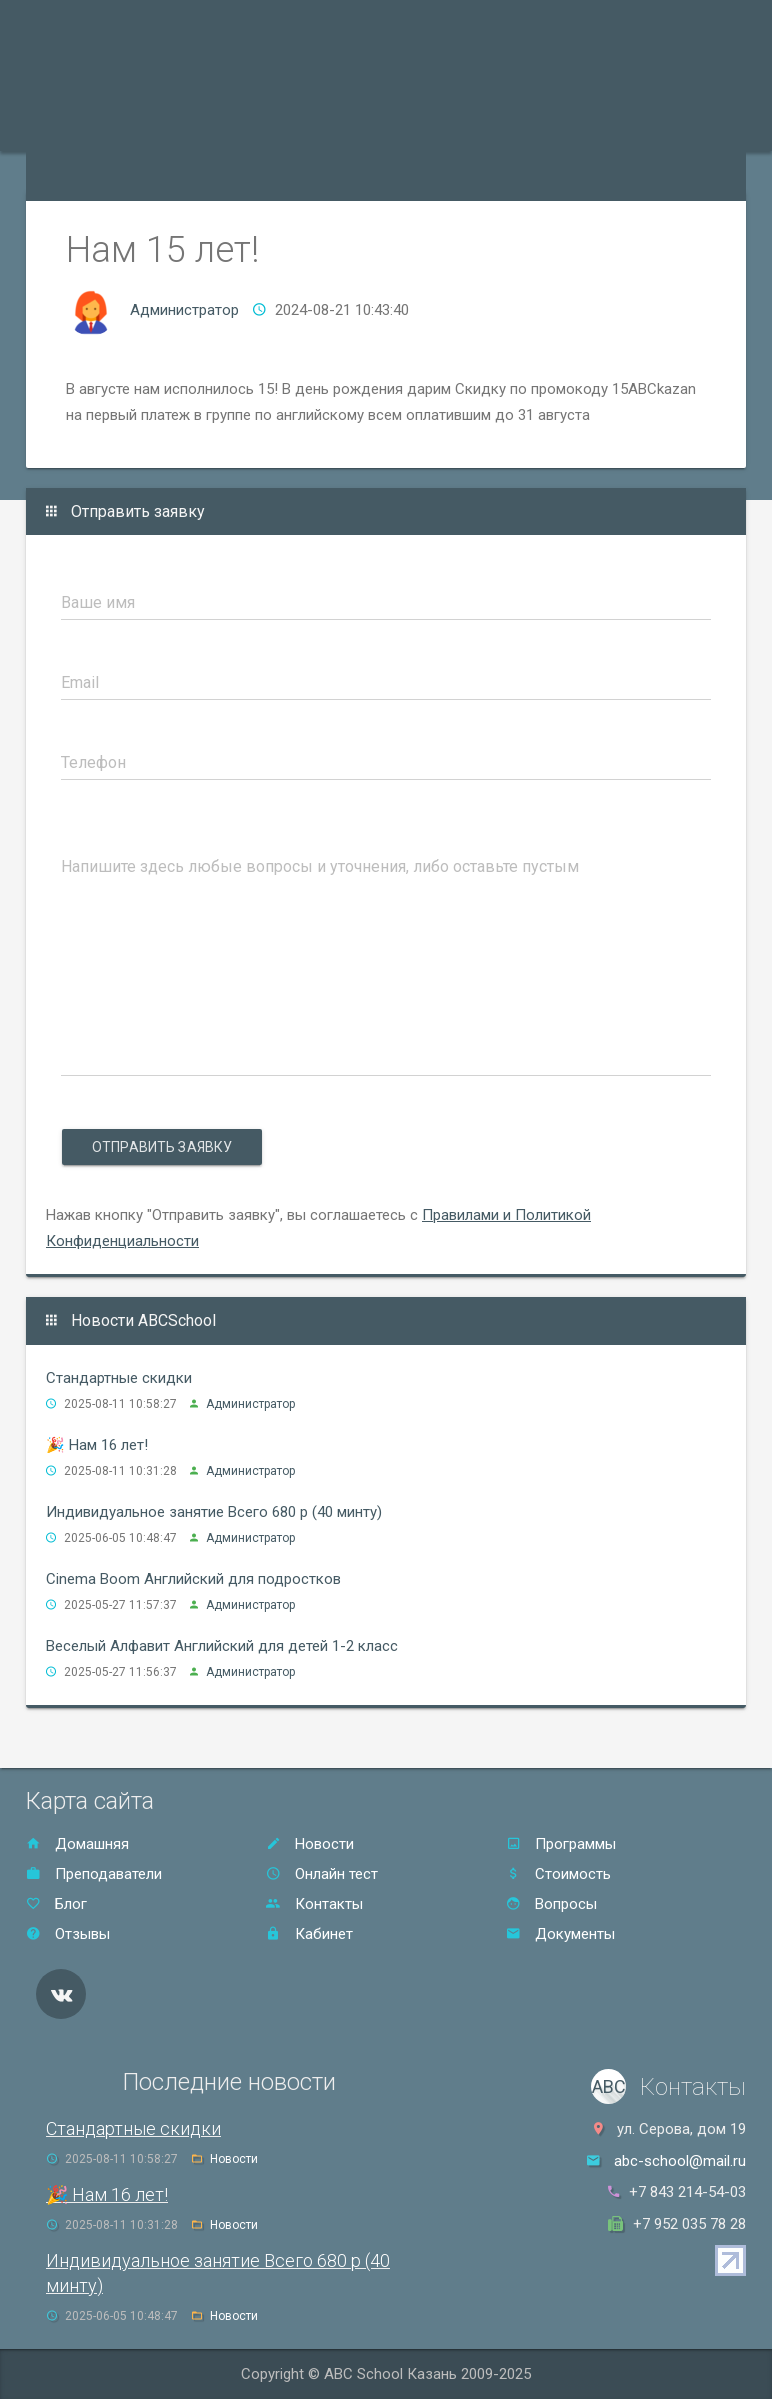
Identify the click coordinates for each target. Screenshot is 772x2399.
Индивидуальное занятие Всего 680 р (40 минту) (214, 1512)
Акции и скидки (333, 126)
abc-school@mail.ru (680, 2161)
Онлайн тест (81, 176)
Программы (79, 126)
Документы (560, 1934)
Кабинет (309, 1934)
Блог (56, 1904)
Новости (310, 1844)
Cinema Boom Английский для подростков (193, 1579)
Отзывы (542, 126)
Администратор (184, 310)
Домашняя (77, 1844)
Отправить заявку (162, 1147)
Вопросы (551, 1904)
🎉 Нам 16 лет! (97, 1445)
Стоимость (450, 126)
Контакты (630, 126)
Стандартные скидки (119, 1378)
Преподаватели (200, 126)
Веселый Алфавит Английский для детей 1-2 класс (222, 1646)
